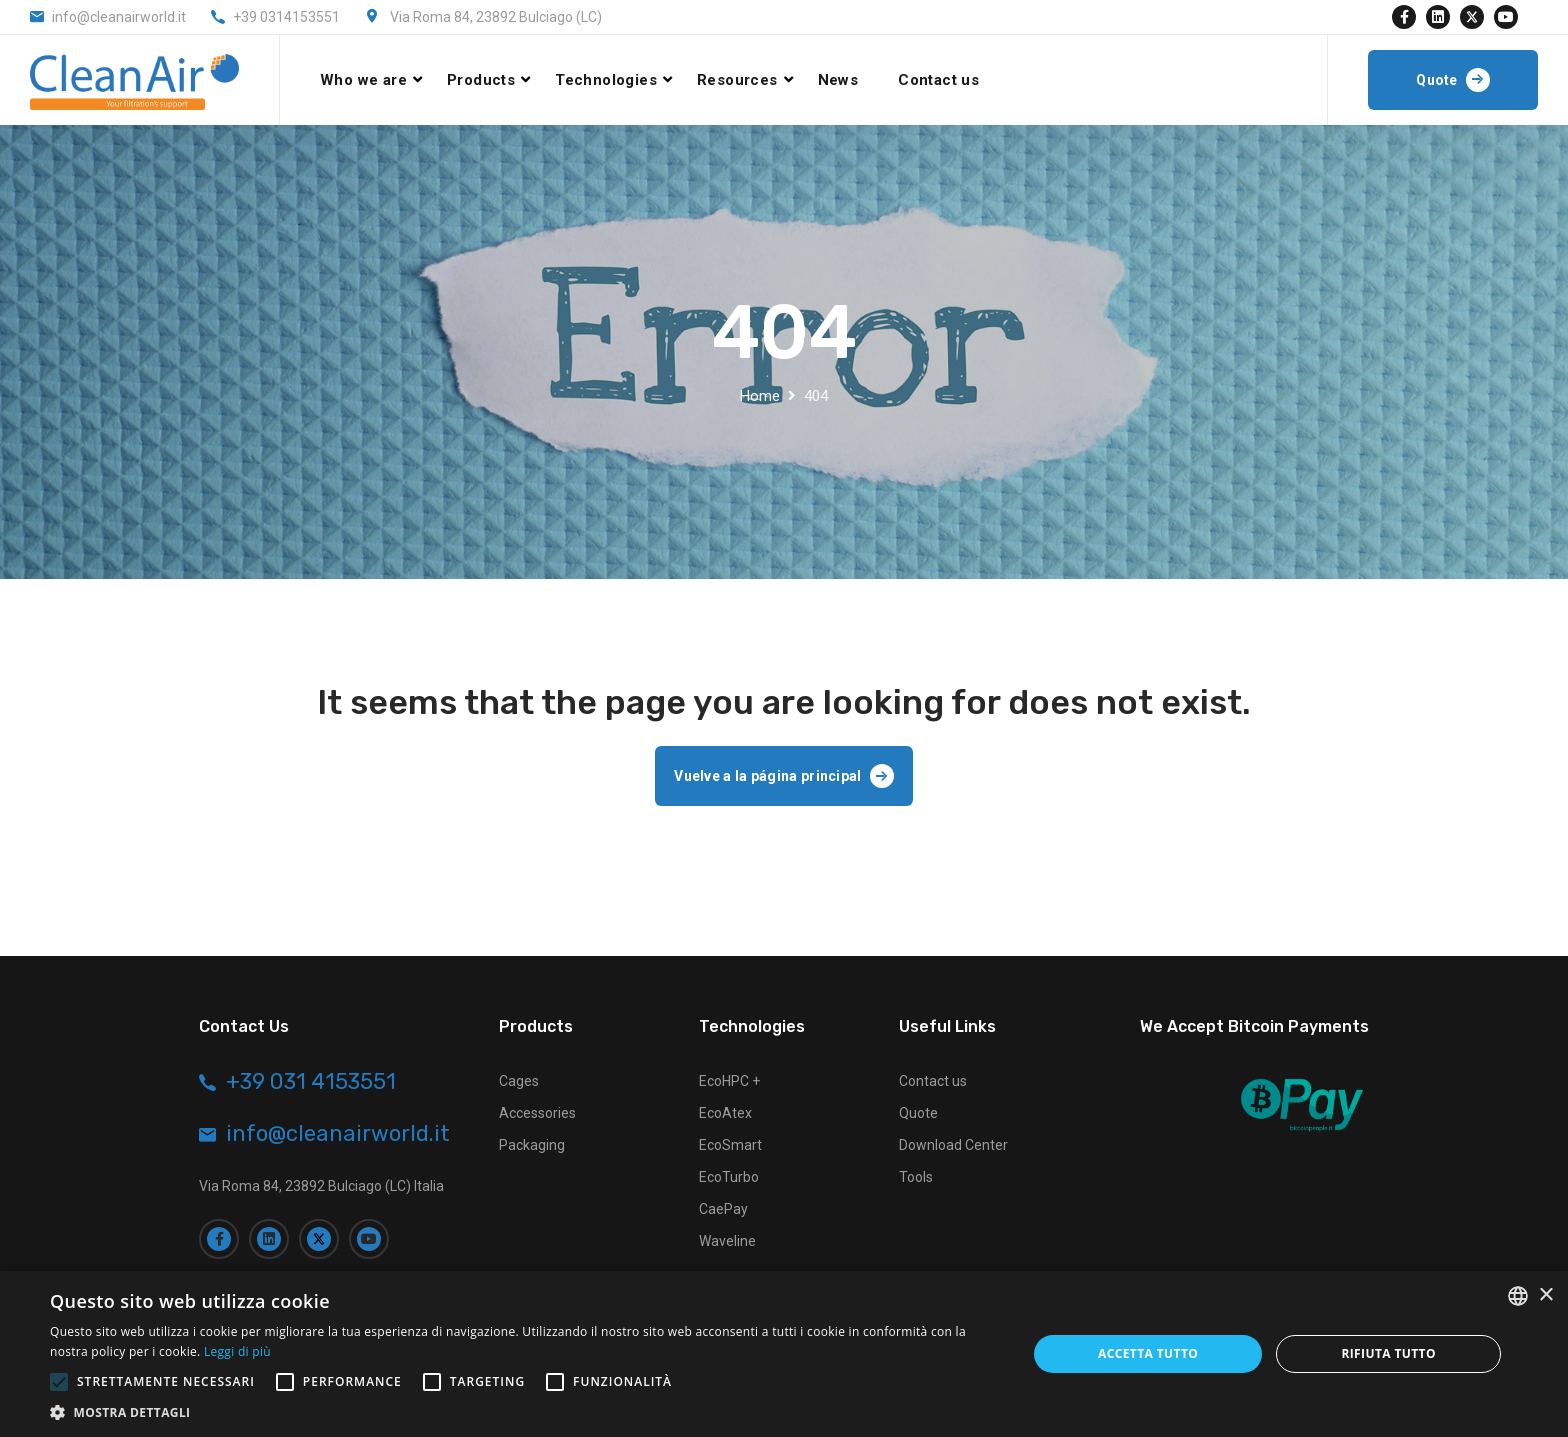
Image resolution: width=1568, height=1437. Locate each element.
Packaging (532, 1145)
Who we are (363, 80)
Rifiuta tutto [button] (1388, 1353)
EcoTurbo (729, 1177)
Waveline (727, 1241)
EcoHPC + (729, 1081)
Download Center (953, 1145)
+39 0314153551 (286, 17)
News (838, 80)
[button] (524, 1412)
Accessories (537, 1113)
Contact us (938, 80)
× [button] (1545, 1295)
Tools (916, 1177)
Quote (918, 1113)
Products (481, 80)
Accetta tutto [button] (1148, 1353)
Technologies (606, 80)
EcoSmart (730, 1145)
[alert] (784, 1354)
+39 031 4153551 (311, 1082)
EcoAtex (725, 1113)
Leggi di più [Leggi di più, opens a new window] (237, 1351)
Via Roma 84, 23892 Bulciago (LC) (496, 17)
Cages (519, 1081)
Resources (737, 80)
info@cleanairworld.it (119, 17)
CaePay (723, 1209)
